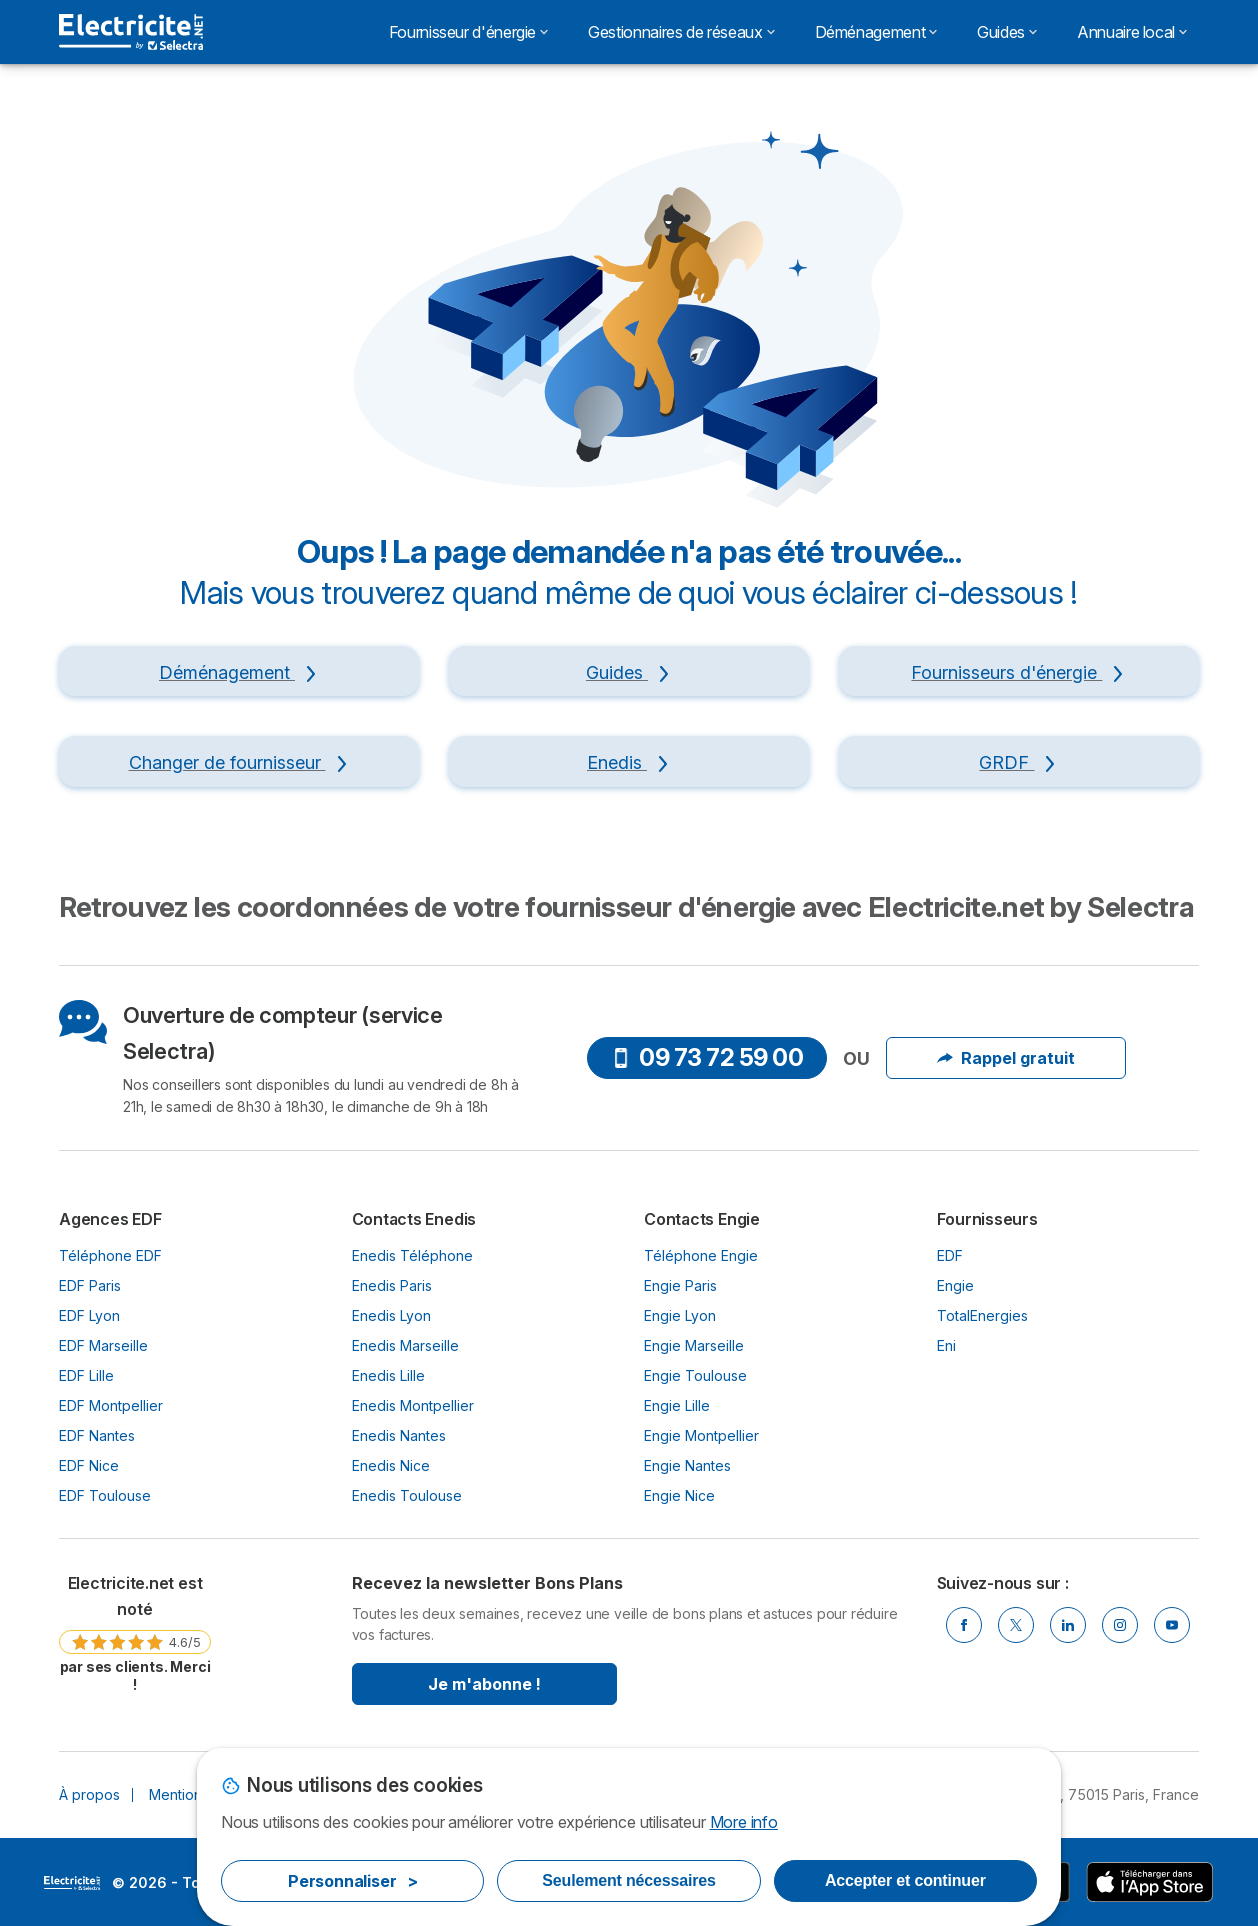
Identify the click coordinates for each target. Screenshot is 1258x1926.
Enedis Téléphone (412, 1255)
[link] (135, 1633)
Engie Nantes (687, 1465)
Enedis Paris (392, 1285)
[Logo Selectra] (131, 32)
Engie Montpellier (701, 1435)
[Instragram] (1120, 1625)
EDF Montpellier (111, 1405)
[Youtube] (1172, 1625)
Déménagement (876, 32)
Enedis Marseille (405, 1345)
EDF (950, 1255)
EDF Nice (89, 1465)
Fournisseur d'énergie (468, 32)
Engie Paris (680, 1285)
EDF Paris (90, 1285)
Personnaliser (353, 1881)
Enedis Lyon (391, 1315)
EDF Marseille (103, 1345)
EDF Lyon (89, 1315)
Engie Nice (679, 1495)
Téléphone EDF (110, 1255)
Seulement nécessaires (628, 1880)
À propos (89, 1794)
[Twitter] (1016, 1625)
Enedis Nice (391, 1465)
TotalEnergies (982, 1315)
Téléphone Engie (701, 1255)
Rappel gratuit (1006, 1058)
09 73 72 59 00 (707, 1057)
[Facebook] (964, 1625)
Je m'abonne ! (484, 1684)
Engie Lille (677, 1405)
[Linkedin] (1068, 1625)
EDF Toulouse (105, 1495)
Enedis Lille (388, 1375)
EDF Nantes (97, 1435)
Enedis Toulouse (407, 1495)
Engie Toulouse (695, 1375)
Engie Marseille (694, 1345)
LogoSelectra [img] (72, 1883)
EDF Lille (86, 1375)
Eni (946, 1345)
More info (744, 1822)
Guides (1007, 32)
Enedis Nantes (399, 1435)
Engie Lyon (680, 1315)
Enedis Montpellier (413, 1405)
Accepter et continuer (905, 1880)
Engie (955, 1285)
